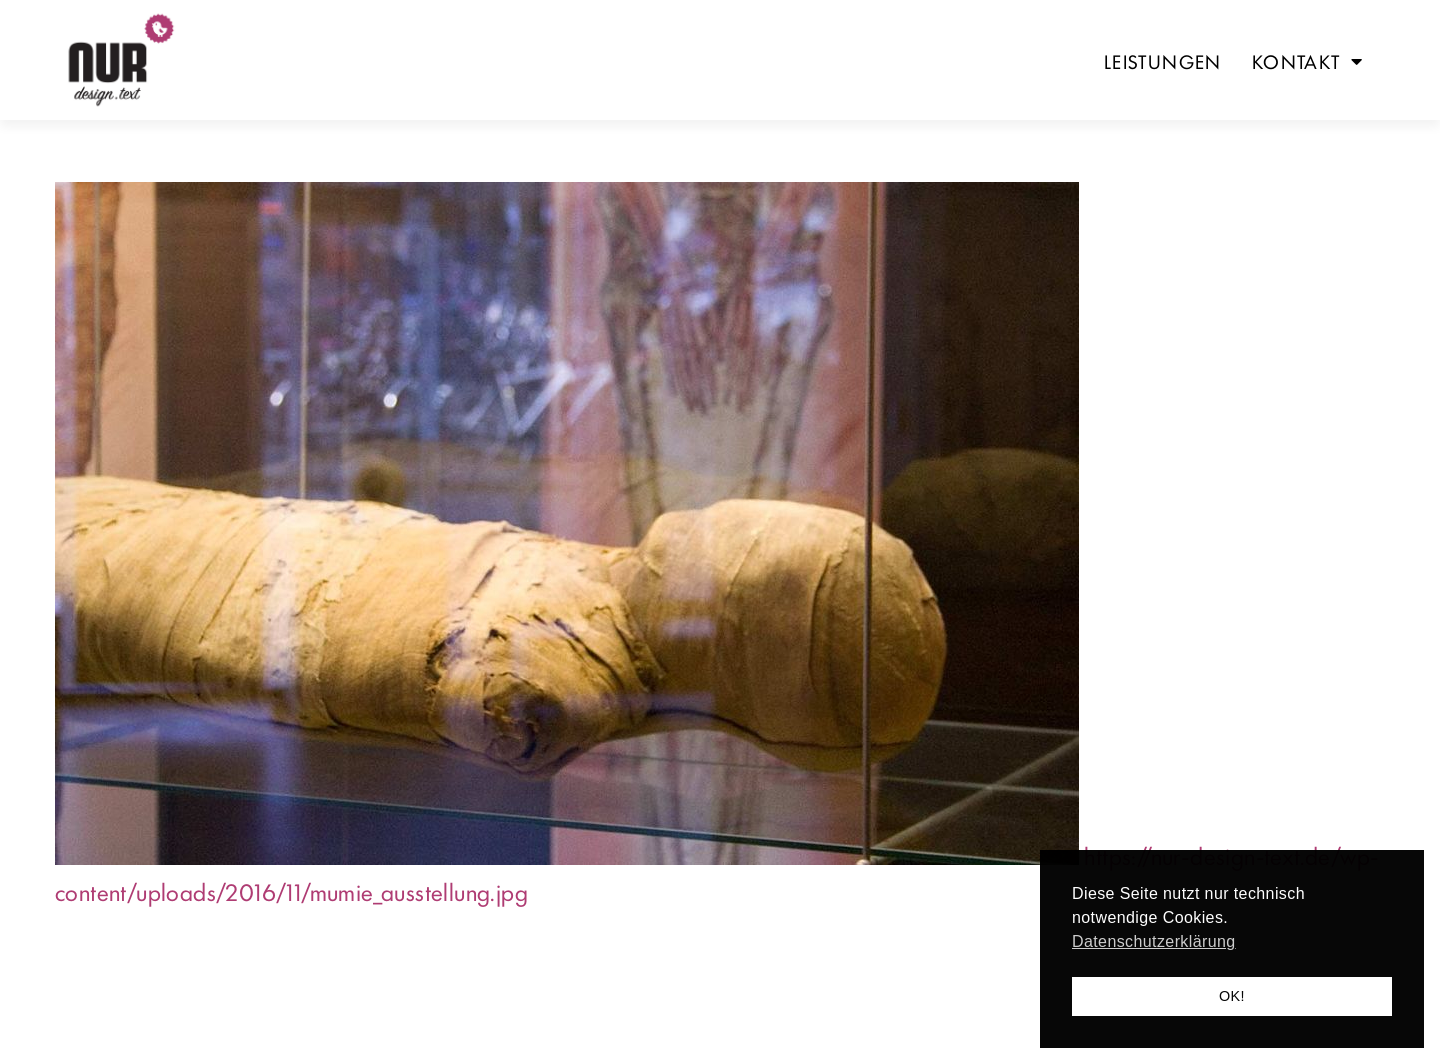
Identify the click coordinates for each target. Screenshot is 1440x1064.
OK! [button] (1232, 996)
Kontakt (1307, 61)
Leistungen (1163, 61)
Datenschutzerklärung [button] (1154, 941)
